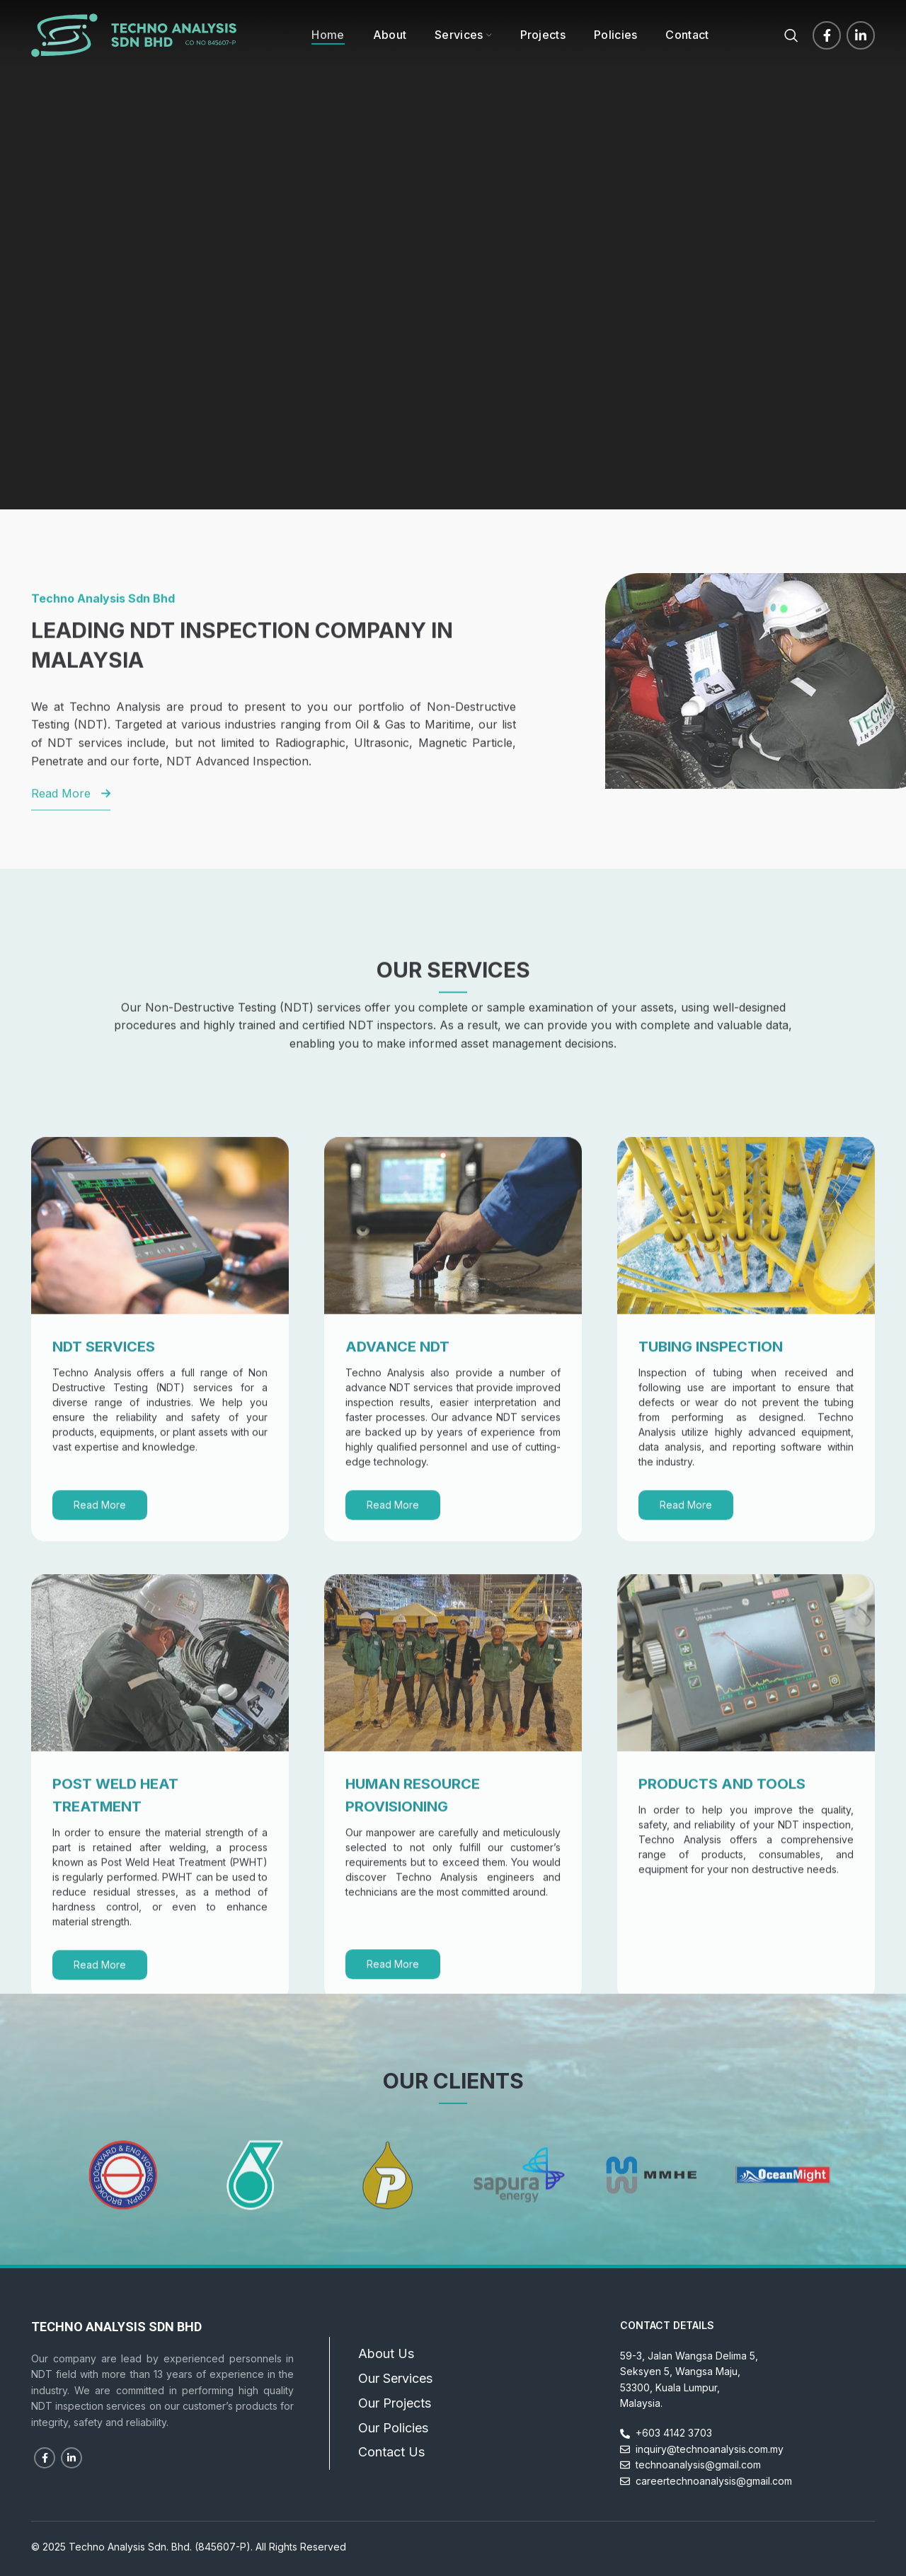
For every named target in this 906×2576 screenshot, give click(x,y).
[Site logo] (133, 34)
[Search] (791, 35)
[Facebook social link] (827, 35)
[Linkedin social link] (861, 35)
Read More (100, 1734)
